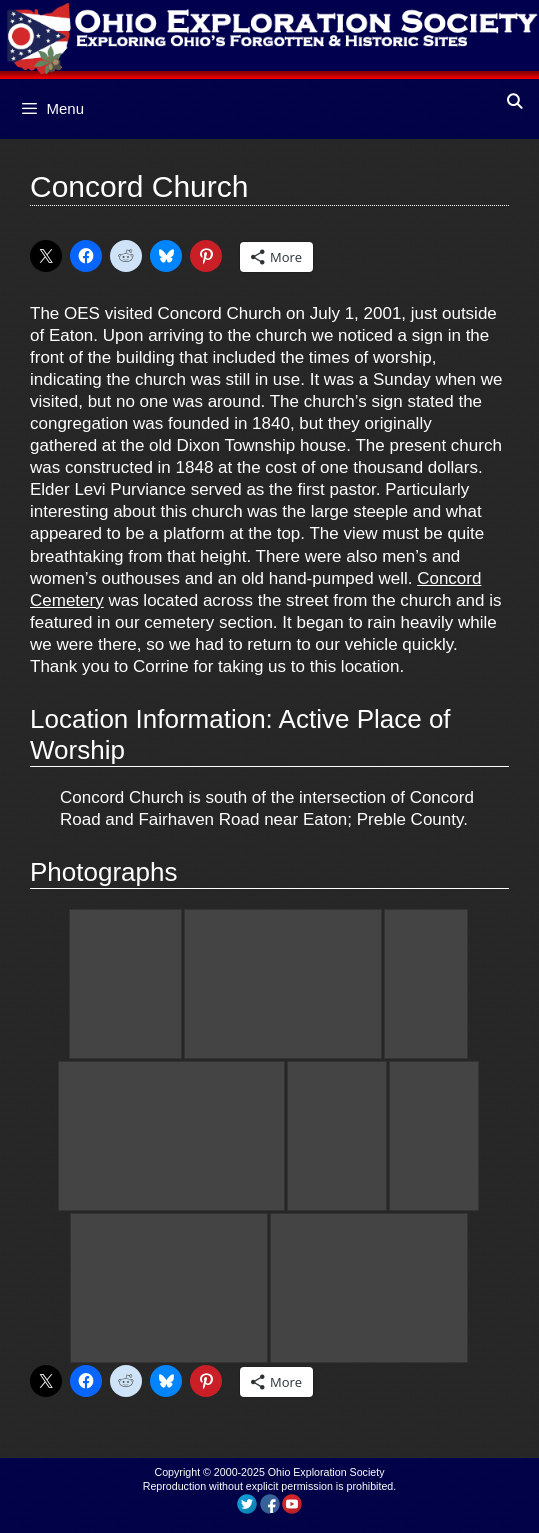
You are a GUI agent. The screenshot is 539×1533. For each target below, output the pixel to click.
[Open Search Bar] (514, 101)
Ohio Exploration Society (326, 1472)
